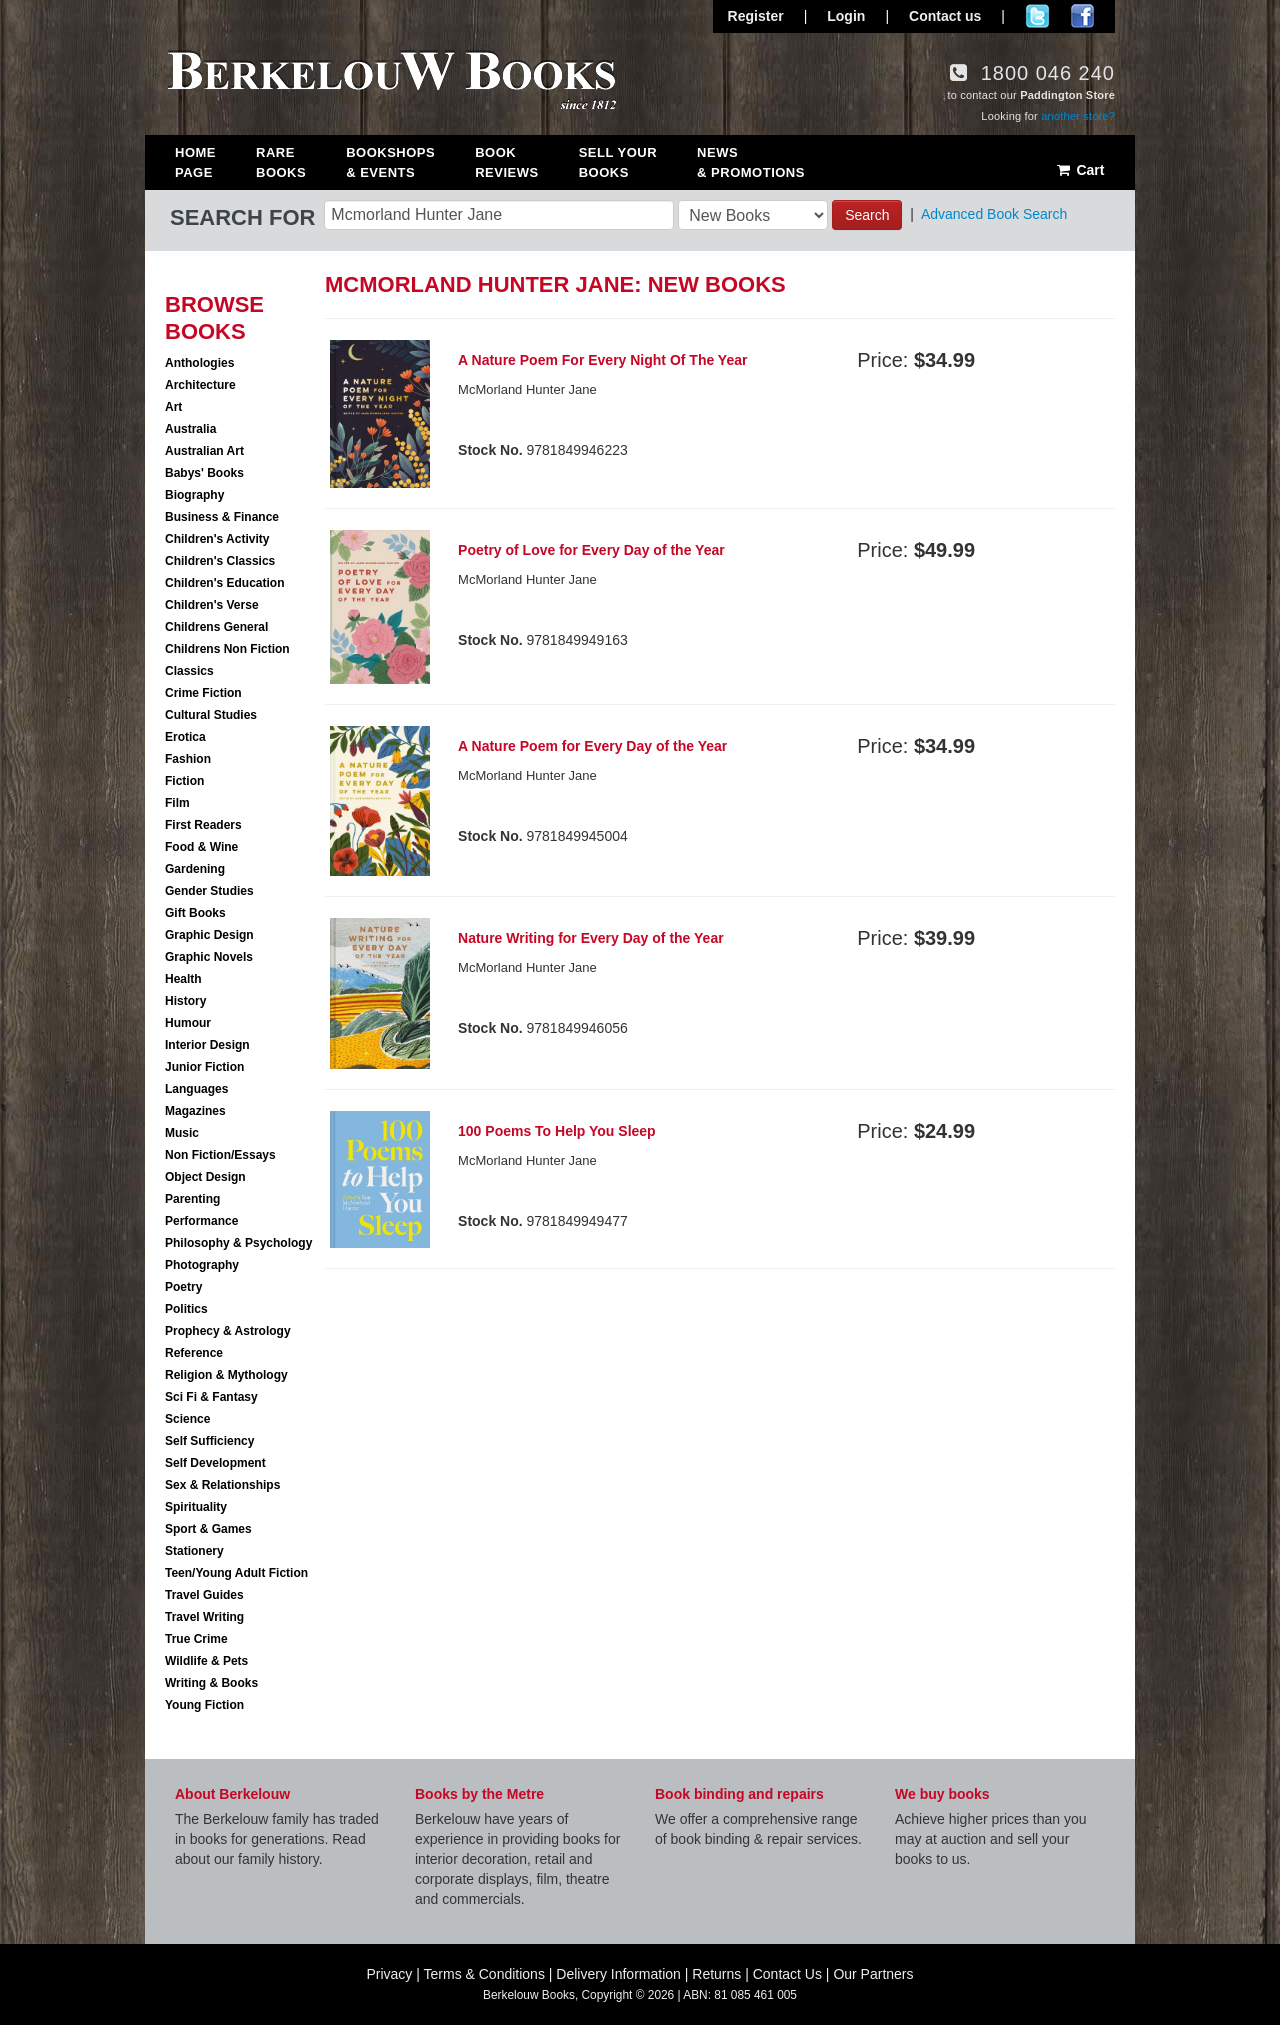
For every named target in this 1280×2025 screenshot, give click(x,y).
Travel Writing (204, 1617)
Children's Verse (212, 605)
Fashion (188, 759)
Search (867, 215)
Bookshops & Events (390, 162)
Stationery (194, 1551)
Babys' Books (204, 473)
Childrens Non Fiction (227, 649)
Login (846, 16)
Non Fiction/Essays (220, 1155)
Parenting (192, 1199)
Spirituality (196, 1507)
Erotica (185, 737)
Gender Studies (209, 891)
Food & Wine (201, 847)
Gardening (195, 869)
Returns (716, 1974)
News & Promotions (751, 162)
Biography (194, 495)
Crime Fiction (203, 693)
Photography (202, 1265)
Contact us (945, 16)
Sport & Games (208, 1529)
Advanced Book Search (994, 214)
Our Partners (873, 1974)
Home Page (195, 162)
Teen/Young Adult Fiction (236, 1573)
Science (187, 1419)
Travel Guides (204, 1595)
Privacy (389, 1974)
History (185, 1001)
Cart (1079, 170)
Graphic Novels (209, 957)
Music (182, 1133)
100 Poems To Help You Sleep (557, 1131)
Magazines (195, 1111)
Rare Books (281, 162)
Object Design (205, 1177)
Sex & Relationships (222, 1485)
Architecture (200, 385)
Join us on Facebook (1082, 16)
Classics (189, 671)
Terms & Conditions (484, 1974)
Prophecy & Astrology (228, 1331)
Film (177, 803)
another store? (1078, 116)
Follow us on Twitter (1037, 16)
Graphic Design (209, 935)
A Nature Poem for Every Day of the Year (592, 746)
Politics (186, 1309)
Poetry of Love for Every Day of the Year (591, 550)
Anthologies (199, 363)
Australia (190, 429)
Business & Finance (222, 517)
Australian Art (204, 451)
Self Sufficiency (209, 1441)
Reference (194, 1353)
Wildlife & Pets (206, 1661)
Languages (196, 1089)
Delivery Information (618, 1974)
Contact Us (787, 1974)
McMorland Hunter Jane (527, 389)
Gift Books (195, 913)
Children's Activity (217, 539)
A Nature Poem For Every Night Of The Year (602, 360)
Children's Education (225, 583)
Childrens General (216, 627)
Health (183, 979)
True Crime (196, 1639)
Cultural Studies (211, 715)
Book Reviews (506, 162)
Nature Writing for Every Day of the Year (591, 938)
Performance (201, 1221)
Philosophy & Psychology (238, 1243)
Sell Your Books (618, 162)
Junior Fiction (204, 1067)
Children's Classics (220, 561)
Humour (188, 1023)
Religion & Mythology (226, 1375)
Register (756, 16)
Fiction (184, 781)
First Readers (203, 825)
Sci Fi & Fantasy (211, 1397)
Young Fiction (204, 1705)
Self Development (215, 1463)
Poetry (183, 1287)
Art (173, 407)
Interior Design (207, 1045)
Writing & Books (211, 1683)
